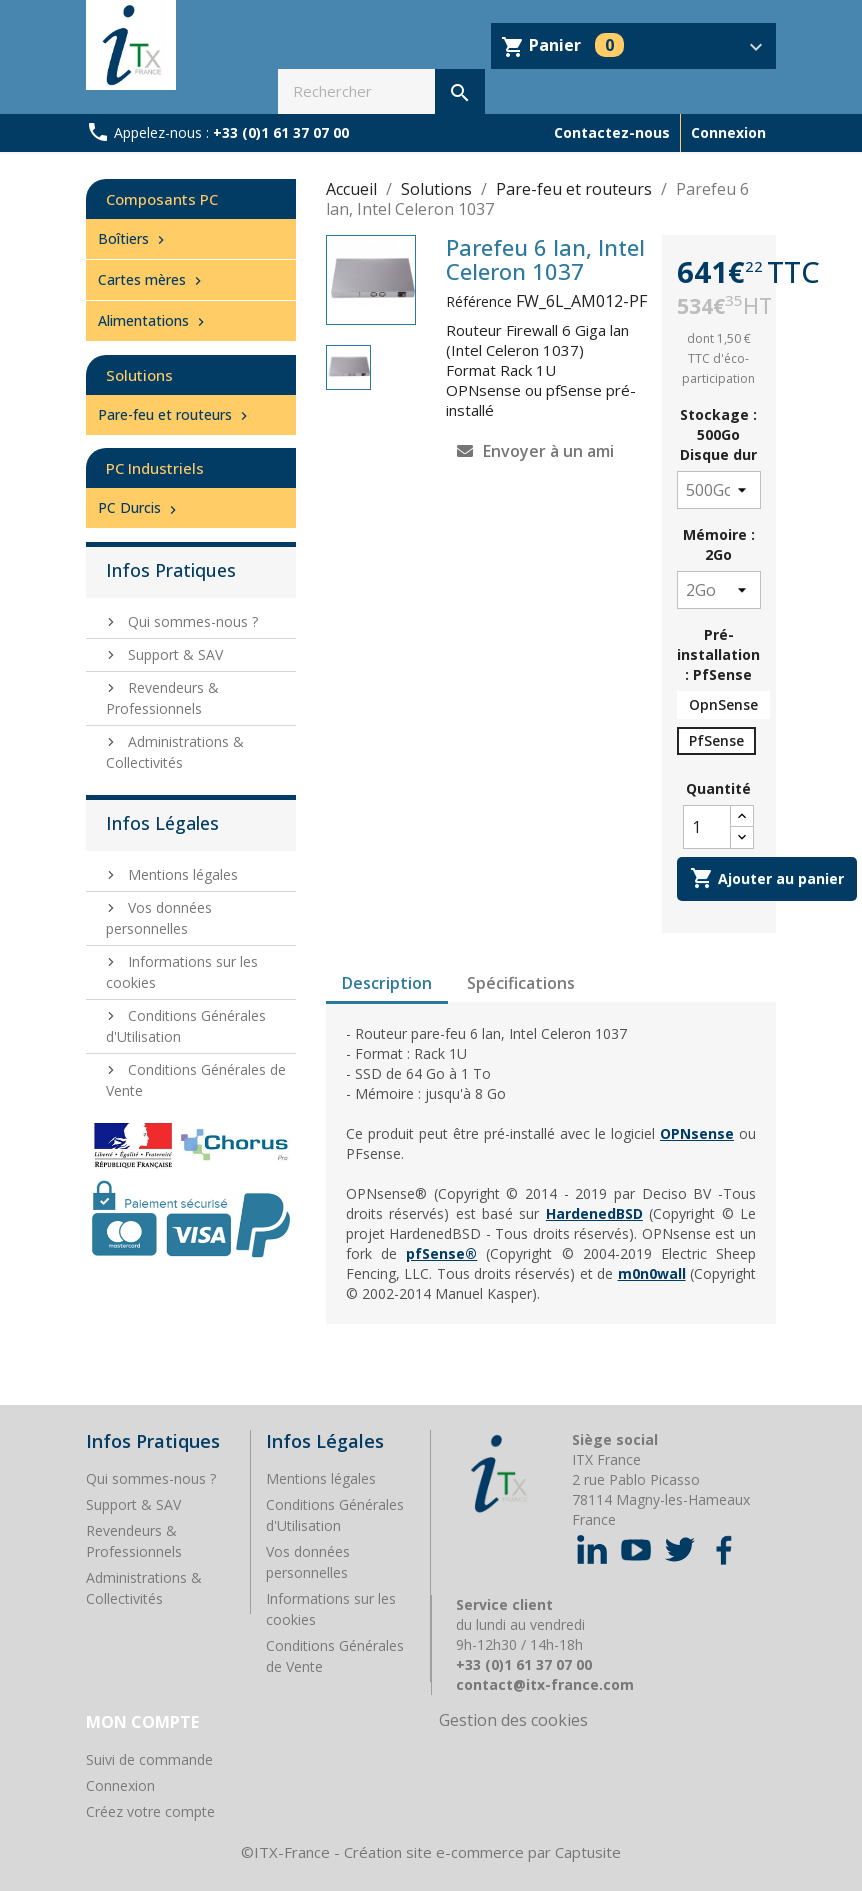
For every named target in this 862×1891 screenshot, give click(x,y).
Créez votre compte (150, 1811)
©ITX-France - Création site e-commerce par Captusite (431, 1852)
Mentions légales (181, 874)
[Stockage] (719, 490)
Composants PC (162, 199)
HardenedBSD (594, 1213)
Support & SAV (173, 654)
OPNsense (697, 1133)
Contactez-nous (612, 132)
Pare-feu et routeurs (175, 414)
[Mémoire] (719, 590)
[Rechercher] (381, 91)
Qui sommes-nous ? (191, 621)
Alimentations (153, 320)
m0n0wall (652, 1273)
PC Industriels (155, 468)
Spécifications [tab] (521, 983)
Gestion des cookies (513, 1720)
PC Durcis (139, 507)
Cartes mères (152, 279)
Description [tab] (387, 983)
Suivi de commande (149, 1759)
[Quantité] (707, 827)
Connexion (120, 1785)
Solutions (139, 375)
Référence (479, 301)
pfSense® (441, 1253)
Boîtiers (133, 238)
